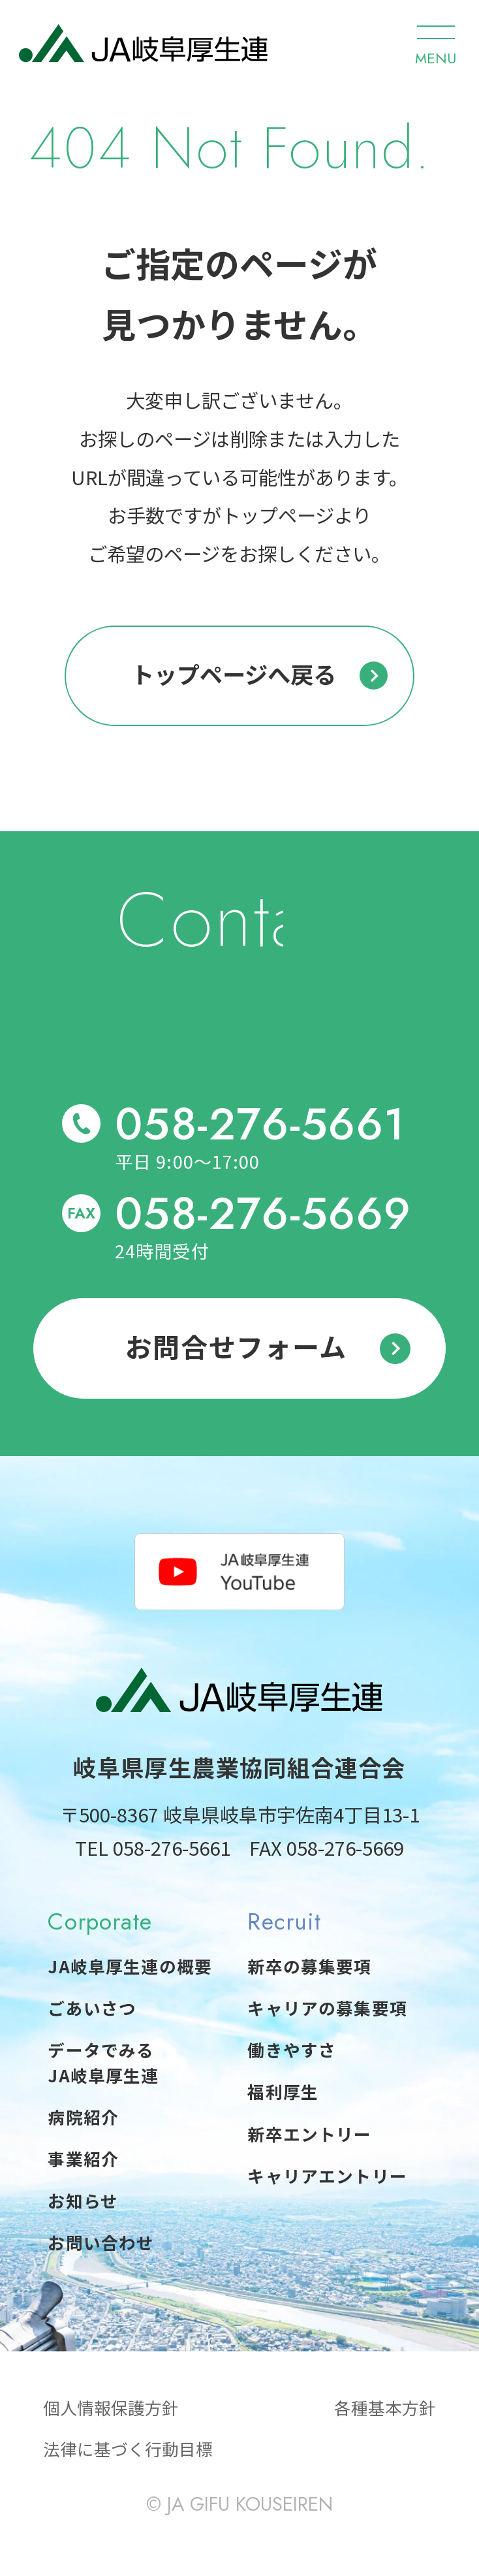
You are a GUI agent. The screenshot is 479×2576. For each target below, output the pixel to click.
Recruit (284, 1921)
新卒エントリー (309, 2134)
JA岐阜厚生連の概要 (130, 1966)
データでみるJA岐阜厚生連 (103, 2062)
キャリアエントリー (327, 2175)
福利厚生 (282, 2091)
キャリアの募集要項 (327, 2008)
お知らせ (83, 2200)
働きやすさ (291, 2049)
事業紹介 (83, 2158)
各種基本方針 (385, 2407)
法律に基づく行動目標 (128, 2448)
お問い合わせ (101, 2242)
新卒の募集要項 (309, 1966)
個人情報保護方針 (111, 2407)
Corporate (100, 1921)
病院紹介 (83, 2117)
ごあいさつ (92, 2008)
